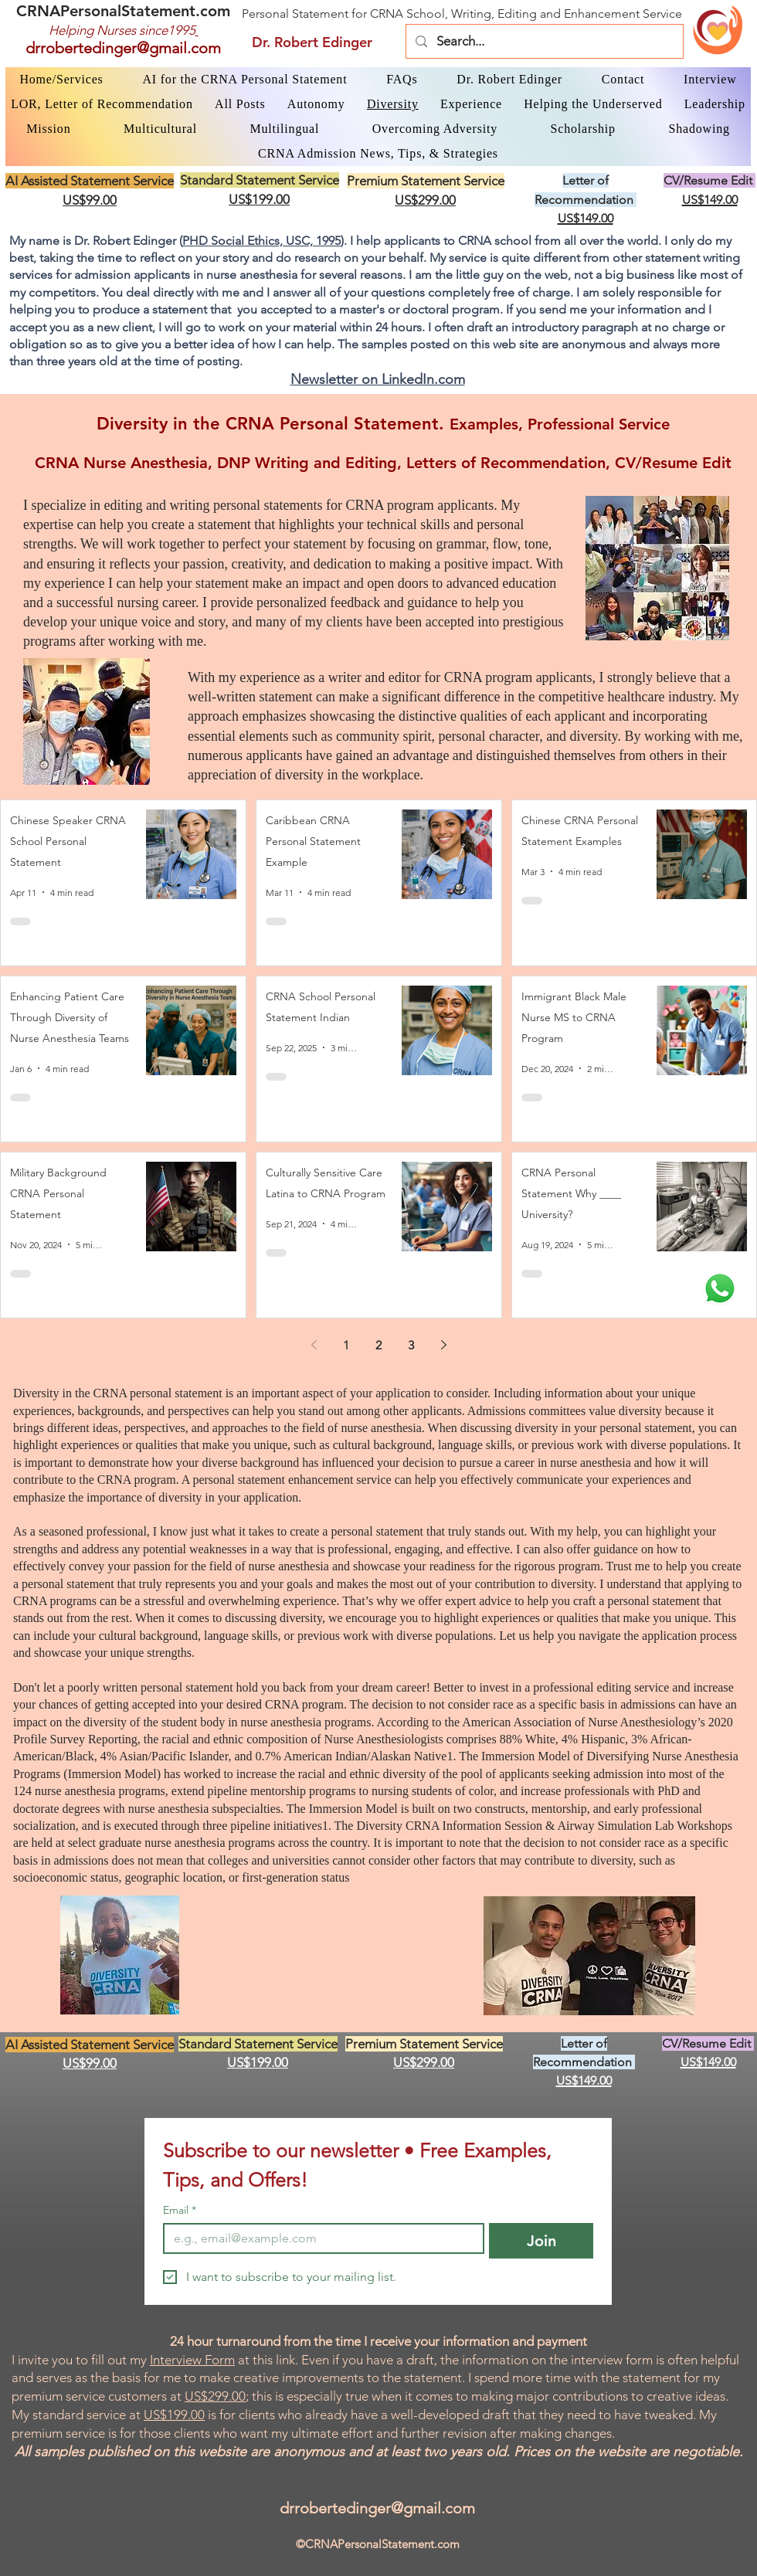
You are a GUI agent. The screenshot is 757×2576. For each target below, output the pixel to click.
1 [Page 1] (346, 1345)
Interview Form (192, 2359)
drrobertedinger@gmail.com (123, 48)
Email (179, 2210)
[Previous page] (314, 1345)
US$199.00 (174, 2414)
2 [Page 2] (378, 1345)
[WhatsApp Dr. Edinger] (720, 1288)
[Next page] (443, 1345)
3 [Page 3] (411, 1345)
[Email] (319, 2238)
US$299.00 (215, 2396)
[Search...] (543, 41)
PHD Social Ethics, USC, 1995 (261, 240)
